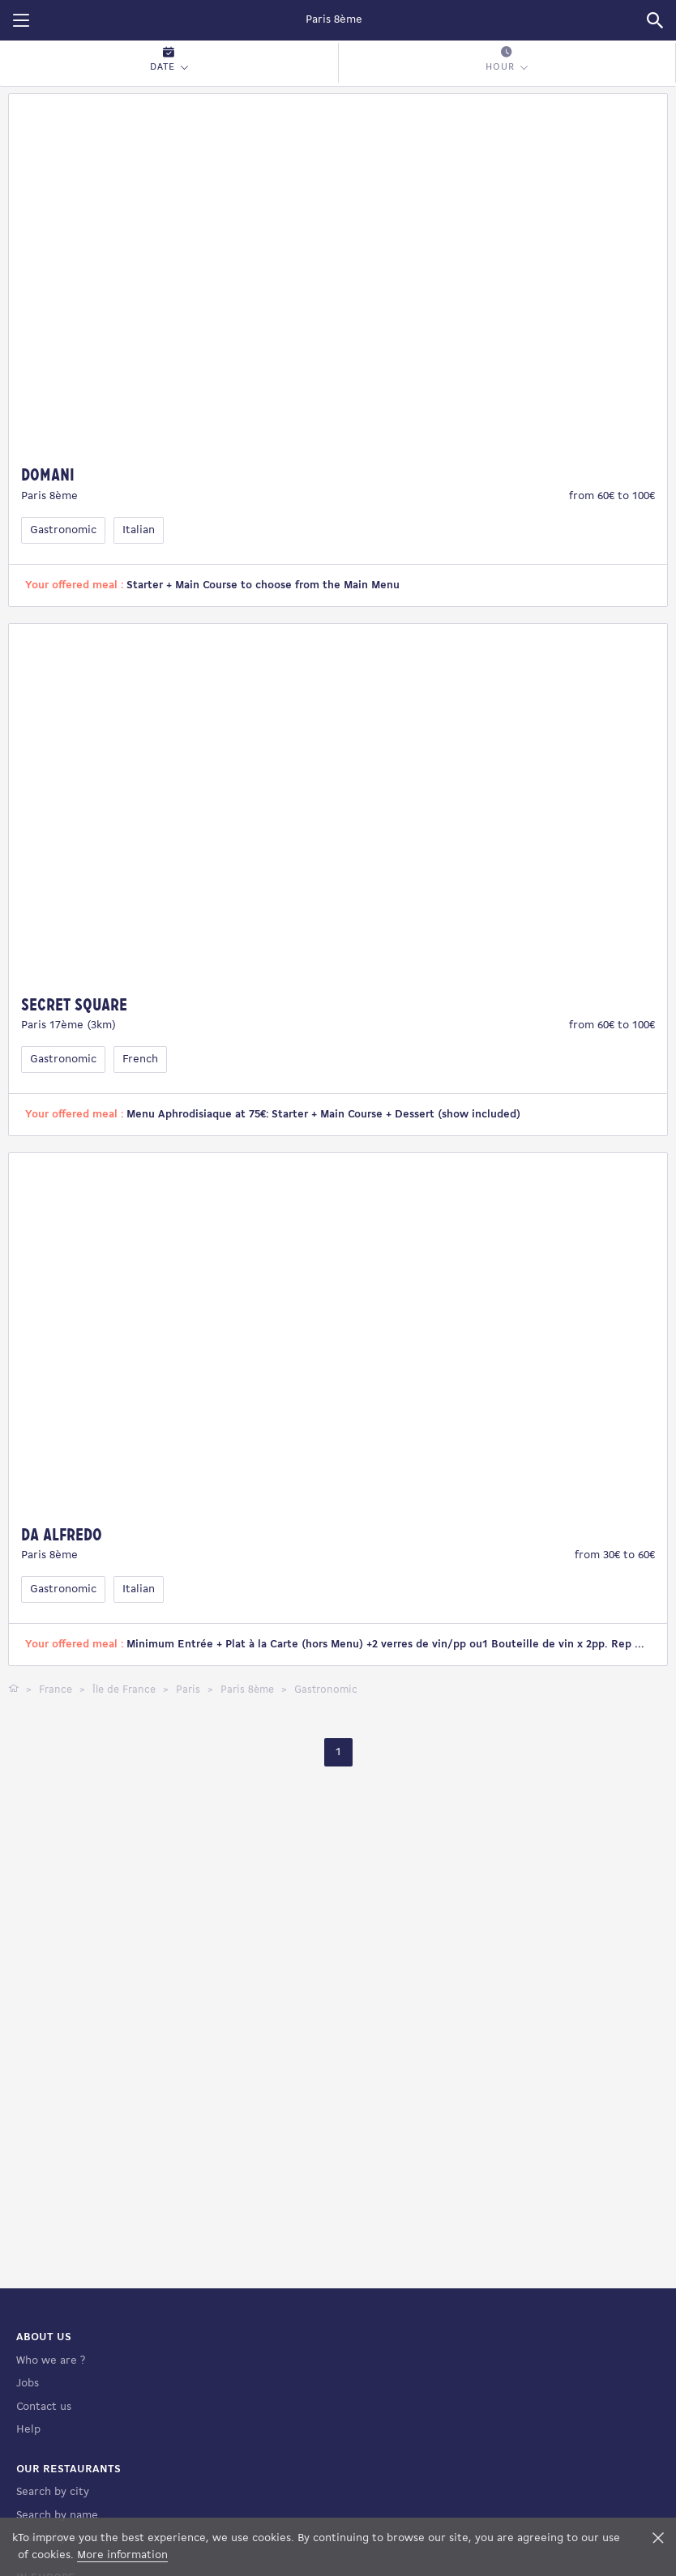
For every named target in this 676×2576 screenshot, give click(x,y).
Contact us (43, 2407)
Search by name (57, 2516)
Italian (138, 530)
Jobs (27, 2383)
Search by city (52, 2492)
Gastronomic (63, 530)
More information (122, 2555)
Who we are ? (50, 2361)
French (140, 1059)
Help (28, 2430)
